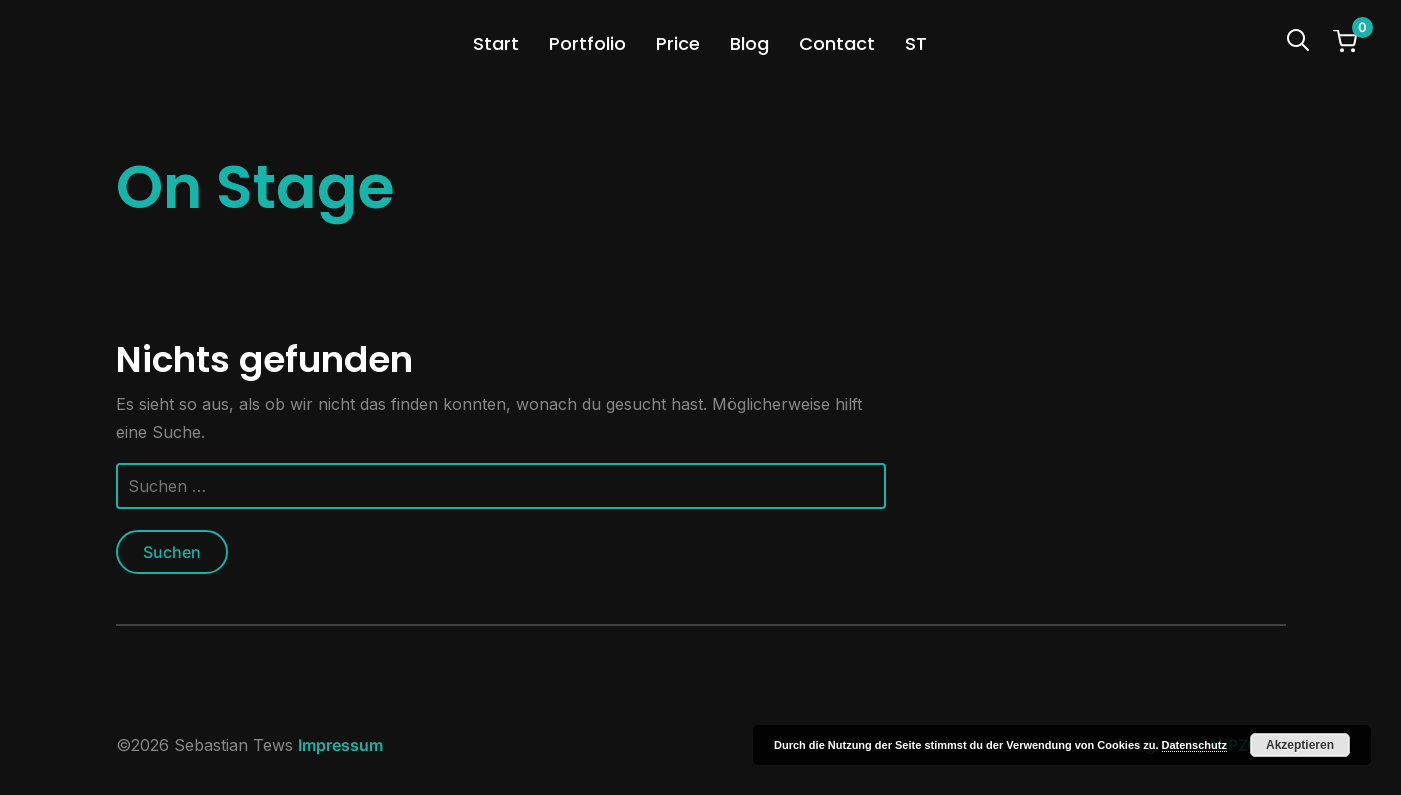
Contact (837, 43)
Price (678, 43)
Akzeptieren (1300, 745)
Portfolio (587, 43)
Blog (749, 43)
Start (496, 43)
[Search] (1298, 38)
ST (916, 43)
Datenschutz (1194, 745)
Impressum (340, 745)
